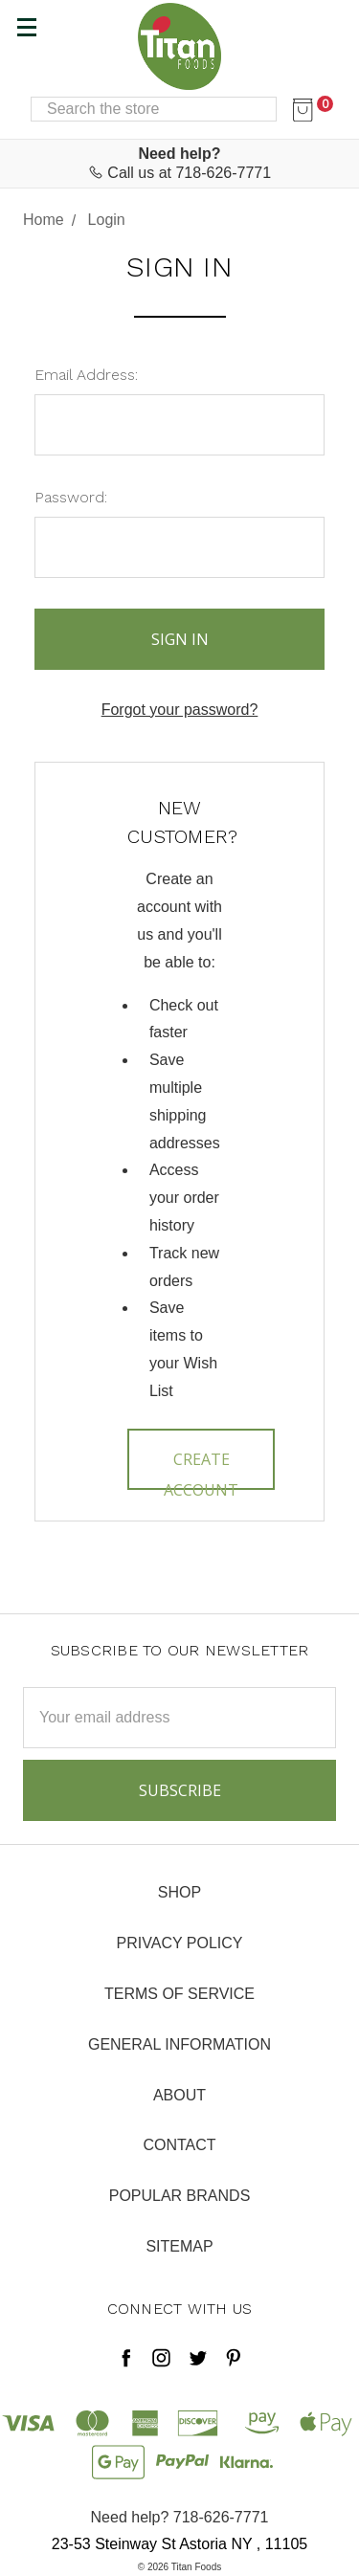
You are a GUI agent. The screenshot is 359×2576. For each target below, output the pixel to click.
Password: (70, 497)
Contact (179, 2145)
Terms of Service (179, 1994)
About (179, 2095)
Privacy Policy (180, 1943)
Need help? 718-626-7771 (180, 2517)
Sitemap (179, 2246)
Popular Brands (180, 2195)
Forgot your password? (179, 709)
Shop (179, 1892)
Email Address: (86, 375)
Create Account (201, 1469)
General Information (179, 2044)
